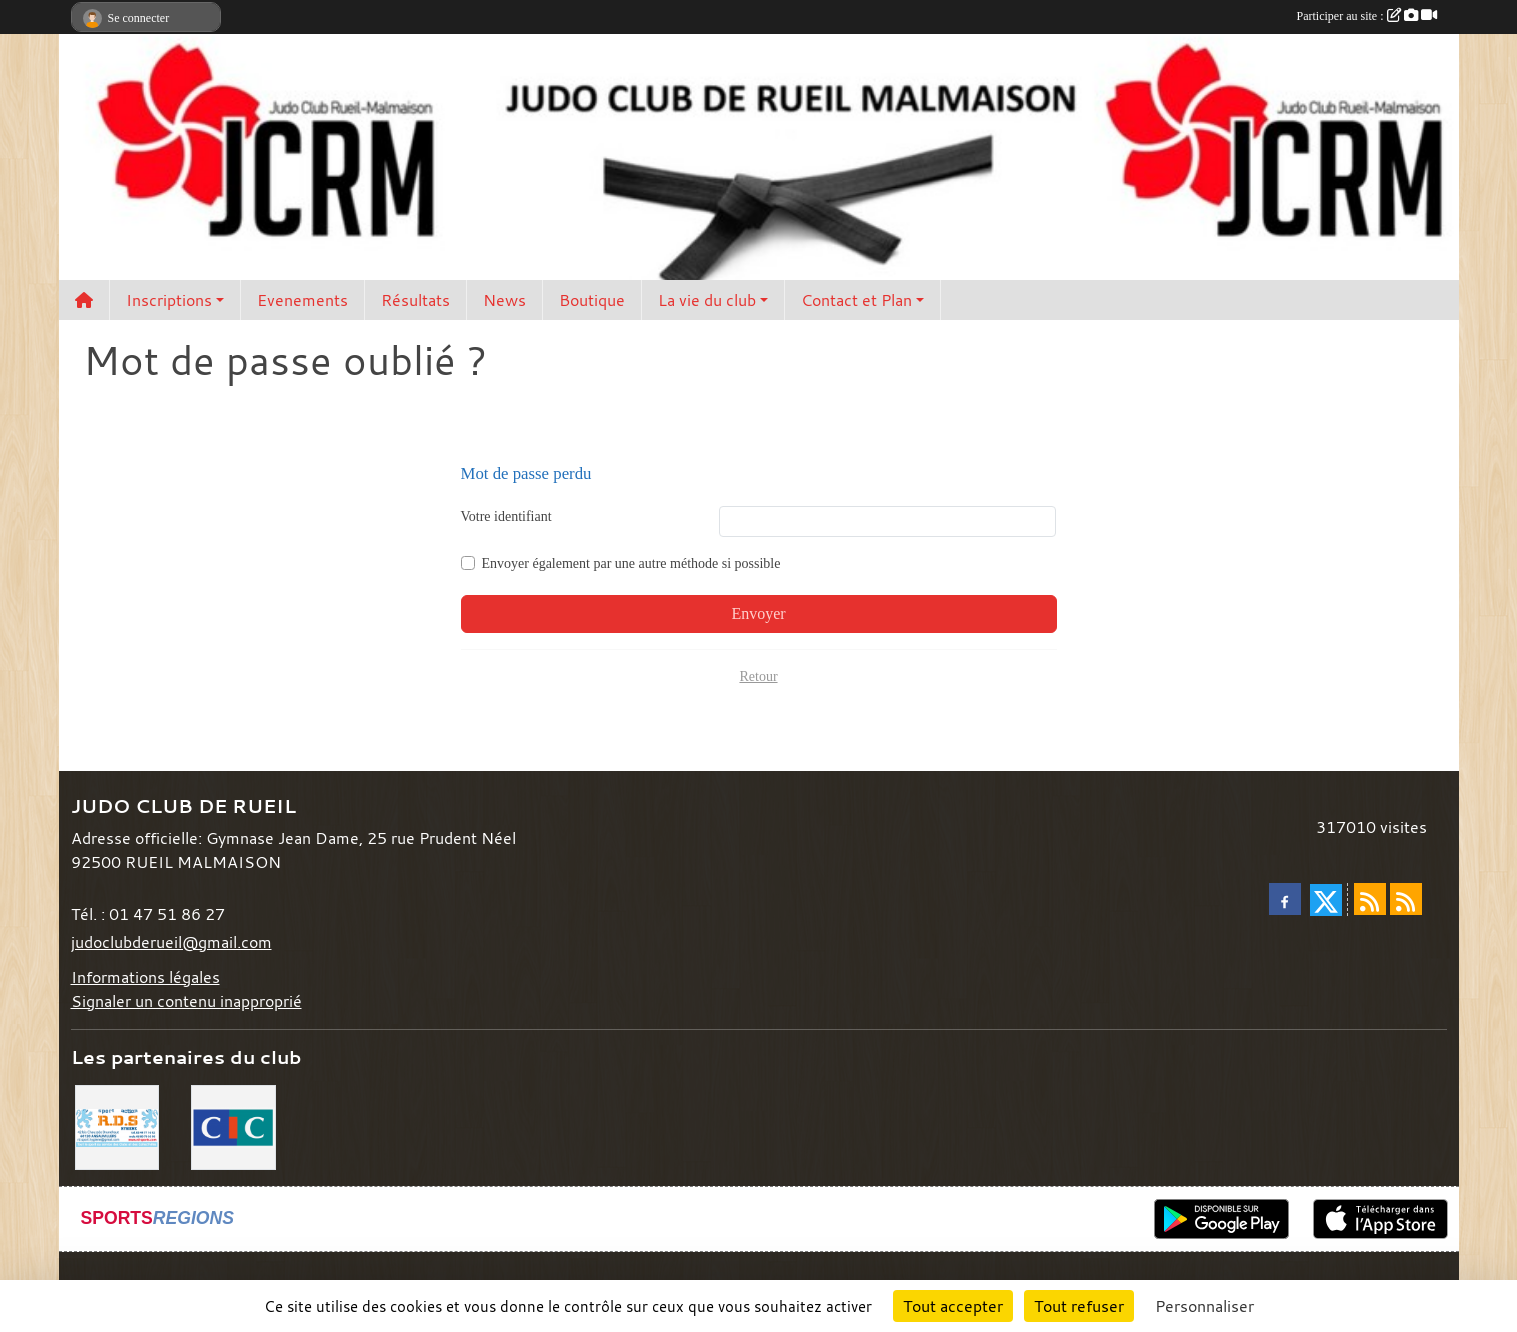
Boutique (592, 300)
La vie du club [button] (707, 300)
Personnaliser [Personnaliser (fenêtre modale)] (1204, 1306)
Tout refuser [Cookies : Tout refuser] (1079, 1306)
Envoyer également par (631, 563)
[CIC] (233, 1125)
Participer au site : (1367, 16)
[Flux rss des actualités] (1370, 899)
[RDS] (117, 1125)
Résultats (415, 300)
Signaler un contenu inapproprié (186, 1001)
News (504, 300)
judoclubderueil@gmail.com (171, 942)
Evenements (302, 300)
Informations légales (145, 977)
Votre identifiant (506, 516)
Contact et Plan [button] (856, 300)
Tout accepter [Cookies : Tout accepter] (953, 1306)
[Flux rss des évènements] (1406, 899)
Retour (758, 676)
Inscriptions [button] (169, 300)
